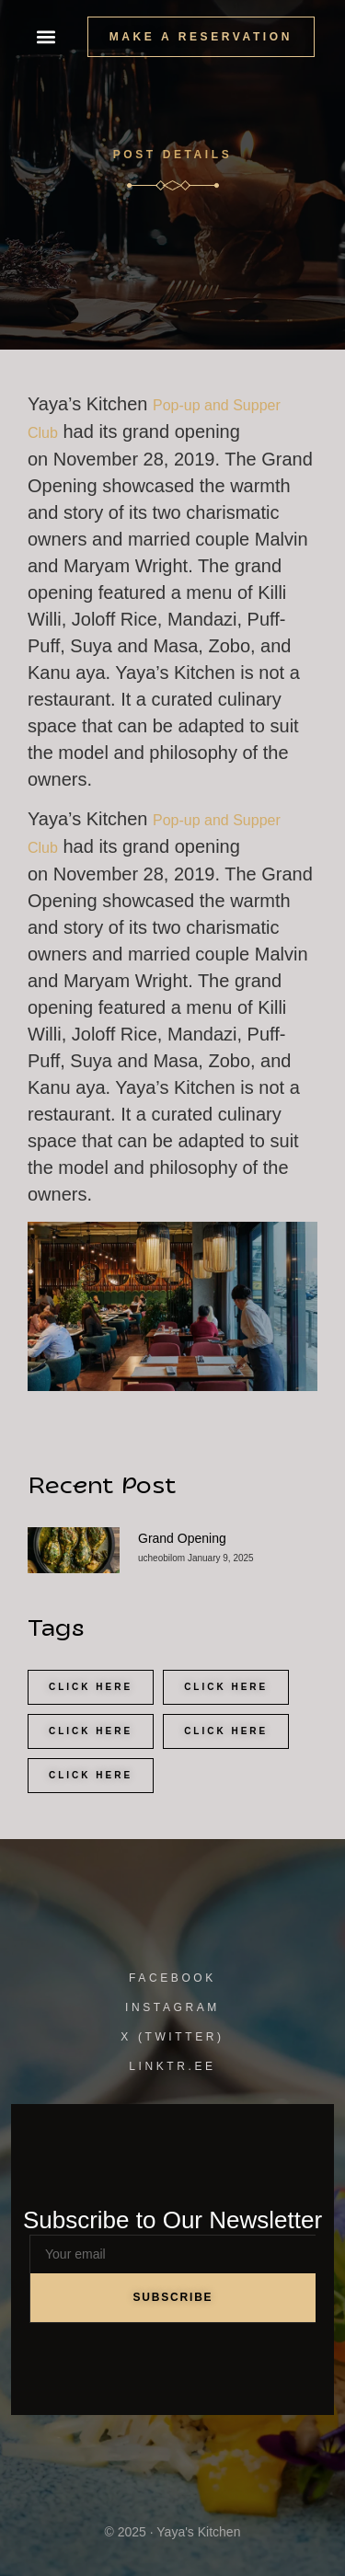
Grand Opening (182, 1538)
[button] (45, 37)
